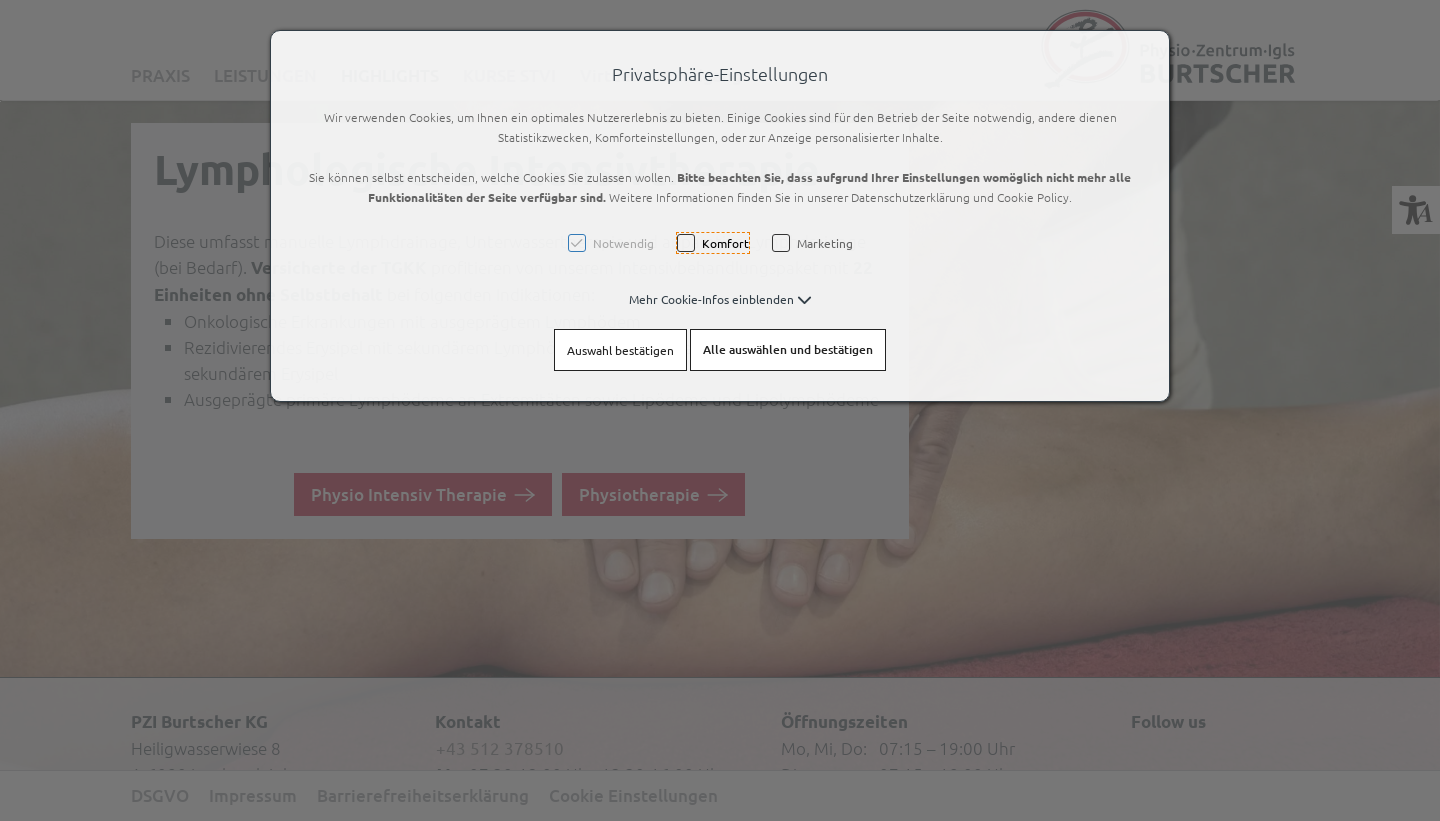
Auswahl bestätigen (620, 350)
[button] (720, 299)
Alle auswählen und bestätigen (788, 349)
